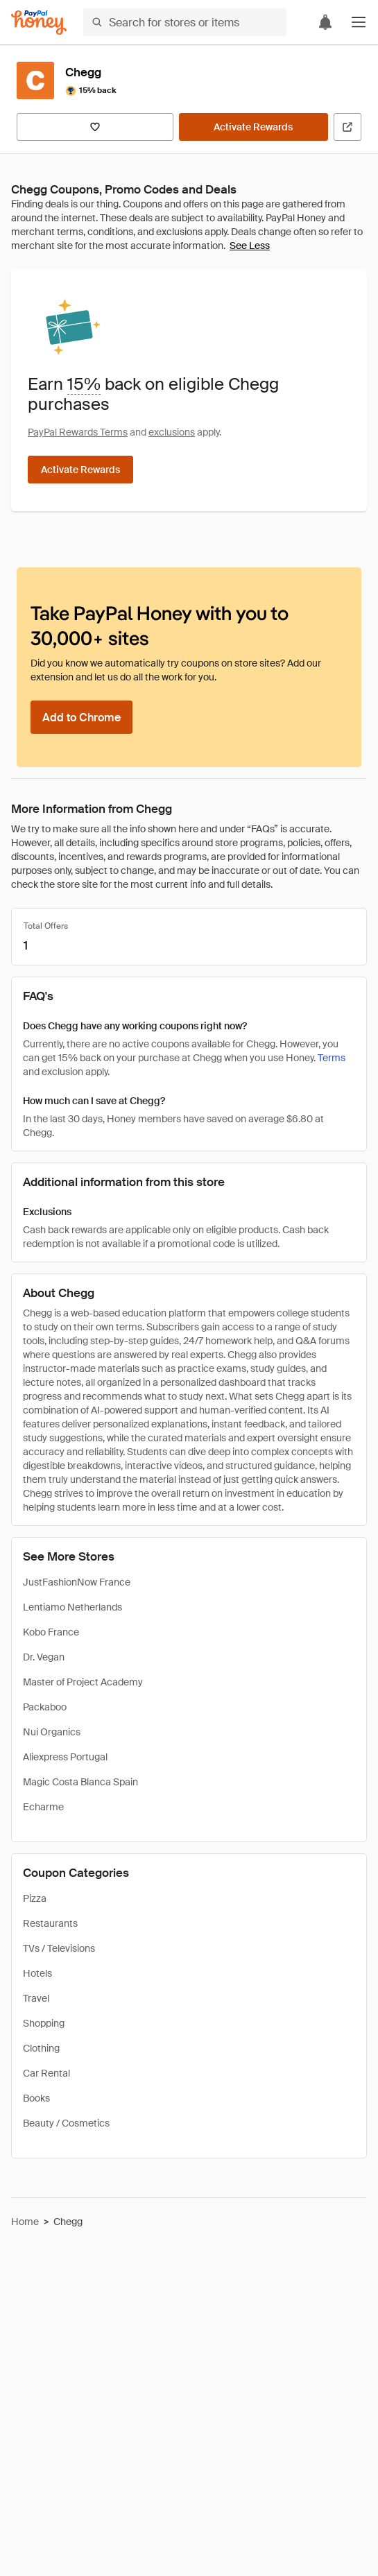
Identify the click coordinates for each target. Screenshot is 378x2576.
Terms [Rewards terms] (331, 1057)
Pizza (34, 1898)
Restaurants (50, 1923)
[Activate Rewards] (253, 127)
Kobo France (51, 1632)
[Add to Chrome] (81, 717)
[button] (358, 22)
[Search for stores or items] (184, 22)
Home (25, 2221)
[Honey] (39, 22)
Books (36, 2098)
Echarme (43, 1807)
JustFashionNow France (76, 1582)
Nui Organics (51, 1732)
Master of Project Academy (83, 1682)
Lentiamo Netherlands (72, 1607)
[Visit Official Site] (347, 127)
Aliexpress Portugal (65, 1757)
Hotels (37, 1973)
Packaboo (45, 1707)
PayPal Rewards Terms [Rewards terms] (78, 432)
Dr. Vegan (44, 1657)
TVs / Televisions (59, 1948)
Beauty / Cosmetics (66, 2123)
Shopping (44, 2023)
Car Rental (46, 2073)
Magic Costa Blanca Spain (80, 1782)
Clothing (41, 2048)
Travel (36, 1998)
